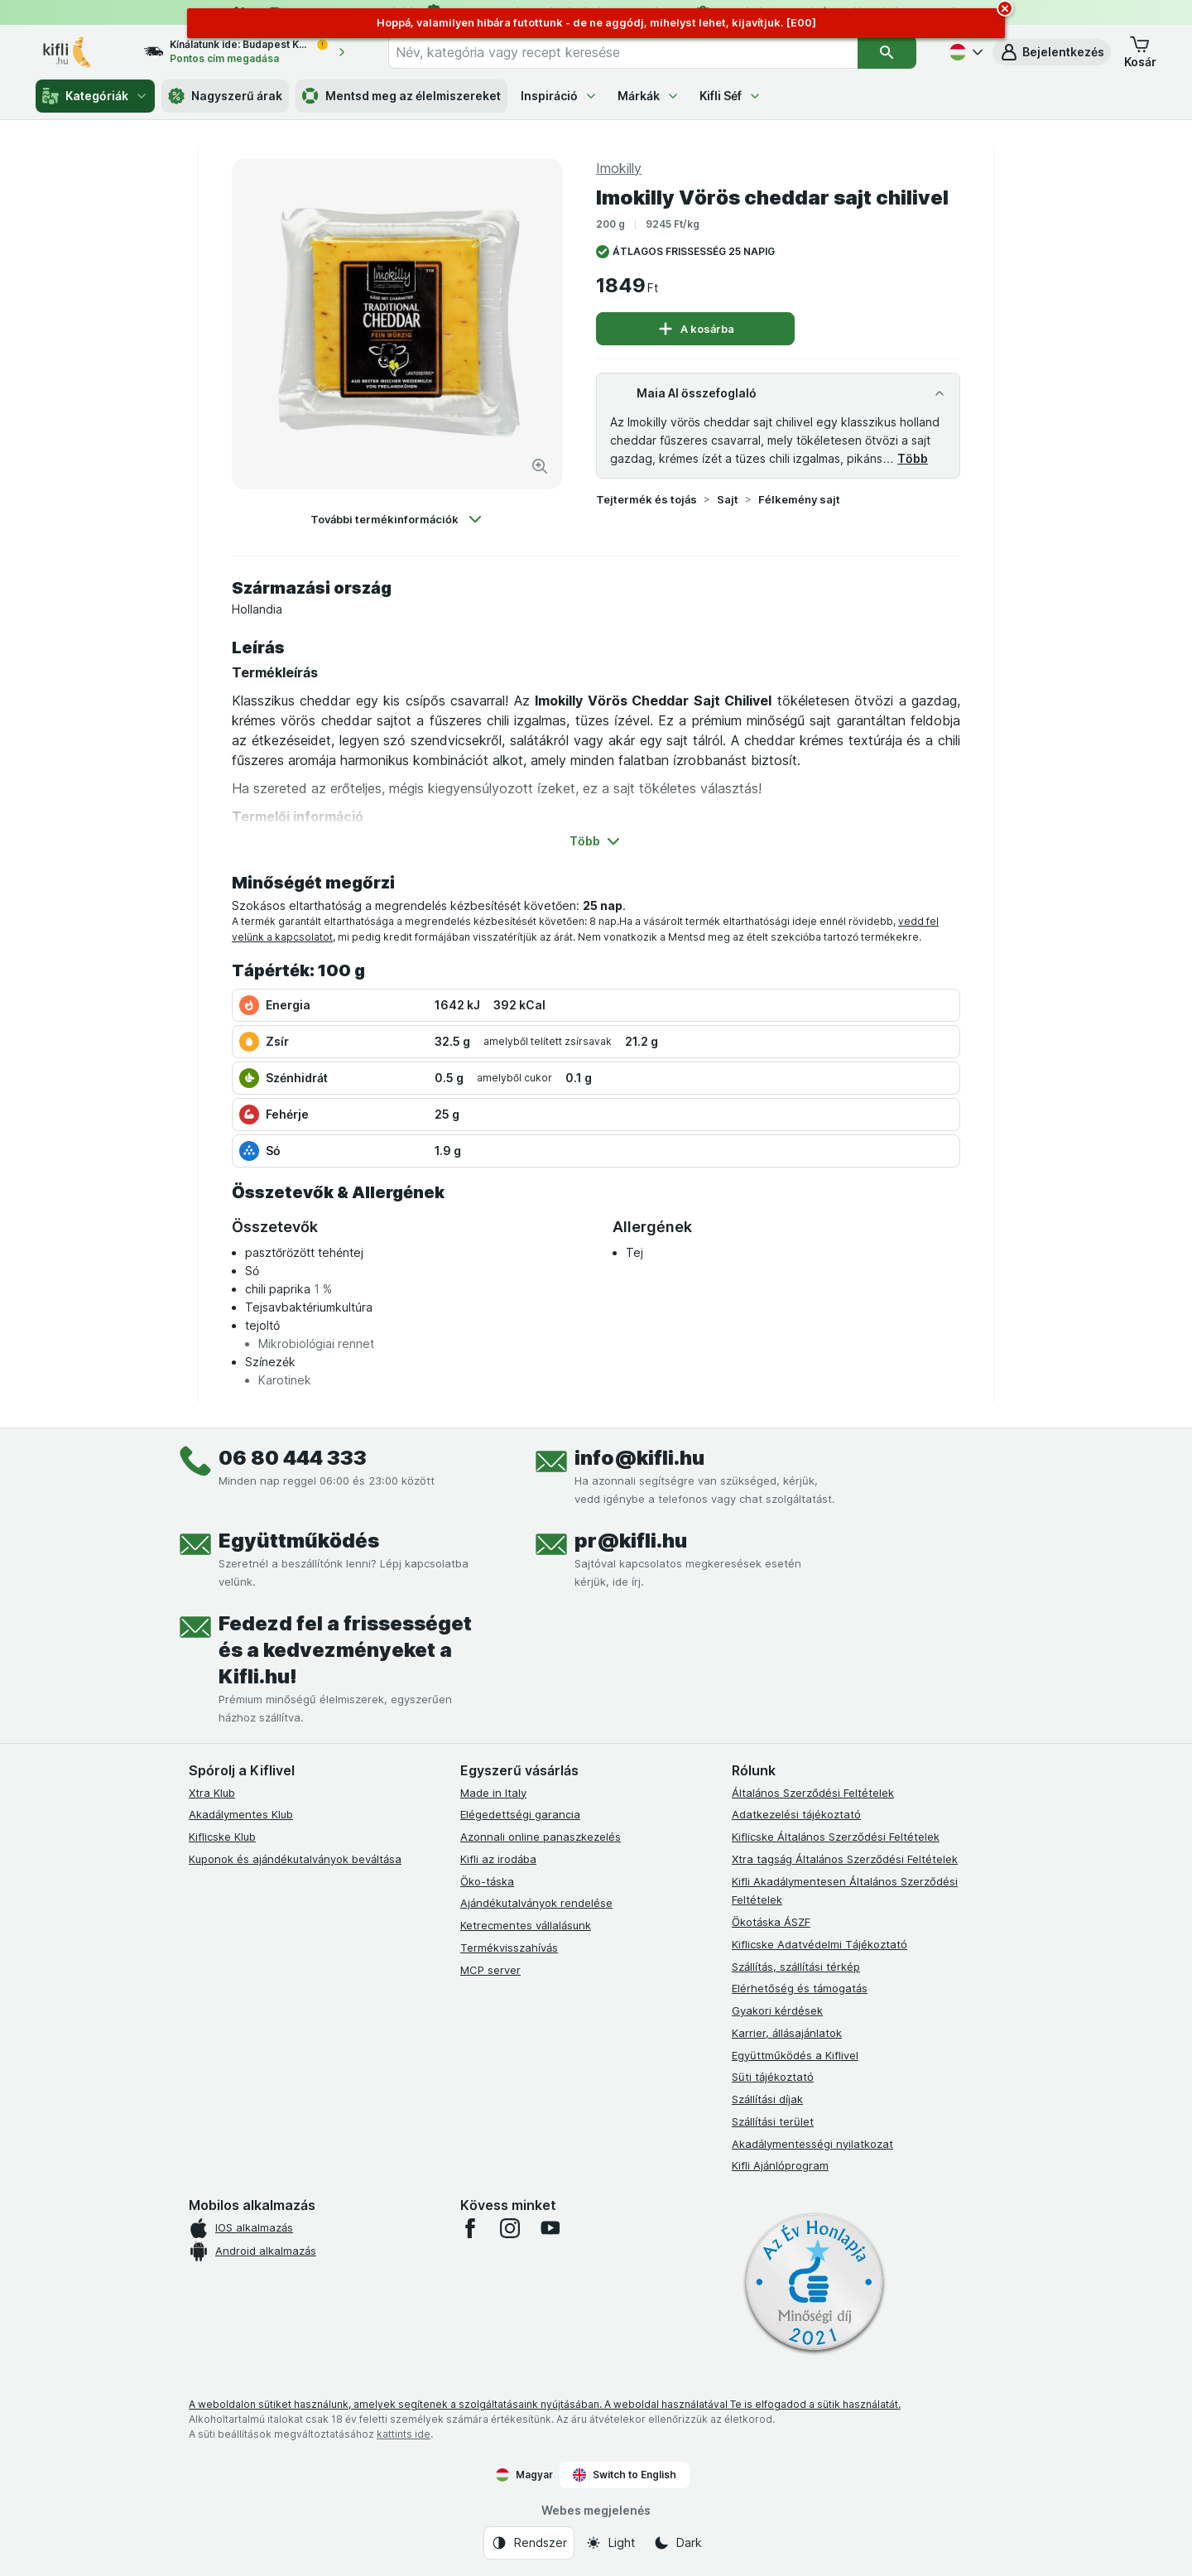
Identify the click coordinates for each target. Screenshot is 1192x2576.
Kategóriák (95, 96)
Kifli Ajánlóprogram (780, 2165)
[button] (1052, 52)
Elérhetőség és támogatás (800, 1988)
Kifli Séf (730, 96)
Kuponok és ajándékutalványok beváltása (295, 1859)
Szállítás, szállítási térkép (796, 1966)
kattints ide (403, 2434)
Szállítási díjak (767, 2099)
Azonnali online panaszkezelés (540, 1836)
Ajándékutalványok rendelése (536, 1902)
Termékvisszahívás (509, 1947)
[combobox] (623, 52)
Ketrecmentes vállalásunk (525, 1925)
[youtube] (550, 2228)
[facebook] (470, 2228)
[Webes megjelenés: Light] (610, 2542)
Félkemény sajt (799, 499)
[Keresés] (887, 52)
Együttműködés (299, 1541)
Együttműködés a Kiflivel (795, 2055)
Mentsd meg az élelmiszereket (401, 96)
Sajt (727, 499)
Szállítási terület (773, 2121)
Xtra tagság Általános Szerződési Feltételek (845, 1859)
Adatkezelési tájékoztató (796, 1814)
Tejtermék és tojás (646, 499)
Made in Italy (493, 1792)
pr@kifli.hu (630, 1541)
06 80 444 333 (293, 1458)
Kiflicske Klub (222, 1836)
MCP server (490, 1970)
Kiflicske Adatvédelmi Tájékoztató (819, 1944)
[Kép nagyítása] (539, 466)
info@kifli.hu (639, 1458)
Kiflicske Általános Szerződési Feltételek (836, 1836)
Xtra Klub (212, 1792)
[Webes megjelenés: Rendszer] (528, 2542)
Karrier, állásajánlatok (787, 2032)
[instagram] (510, 2228)
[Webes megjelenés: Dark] (677, 2542)
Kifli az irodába (498, 1859)
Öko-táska (487, 1881)
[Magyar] (964, 52)
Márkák (649, 96)
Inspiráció (559, 96)
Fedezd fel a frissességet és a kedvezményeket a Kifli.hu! (345, 1649)
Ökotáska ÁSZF (771, 1921)
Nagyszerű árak (225, 96)
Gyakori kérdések (777, 2010)
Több (912, 458)
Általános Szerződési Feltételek (813, 1792)
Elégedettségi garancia (520, 1814)
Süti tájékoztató (773, 2076)
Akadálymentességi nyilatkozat (812, 2143)
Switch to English (624, 2475)
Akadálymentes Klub (241, 1814)
